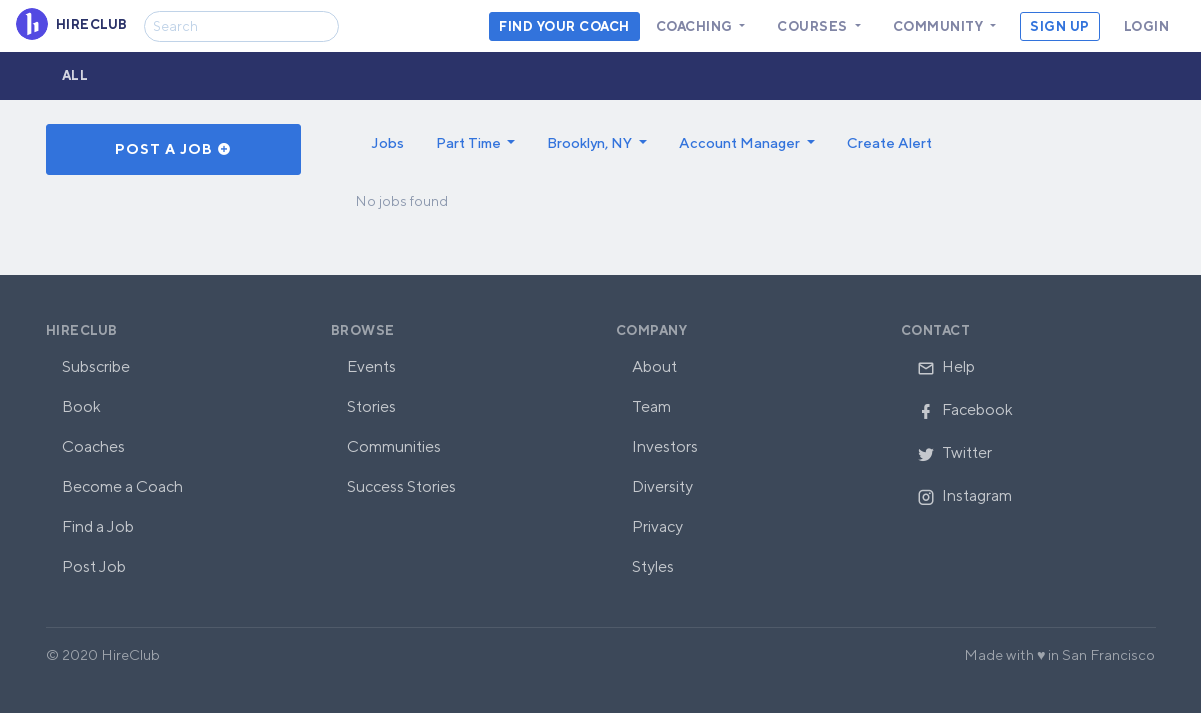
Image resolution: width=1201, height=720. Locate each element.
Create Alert (889, 142)
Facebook (965, 409)
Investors (665, 446)
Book (81, 406)
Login (1147, 26)
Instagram (964, 495)
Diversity (662, 486)
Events (371, 366)
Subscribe (96, 366)
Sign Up (1060, 26)
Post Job (94, 566)
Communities (394, 446)
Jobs (387, 142)
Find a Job (98, 526)
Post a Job (173, 149)
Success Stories (401, 486)
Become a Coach (122, 486)
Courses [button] (814, 26)
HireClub (82, 330)
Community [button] (940, 26)
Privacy (657, 526)
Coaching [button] (696, 26)
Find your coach (564, 26)
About (654, 366)
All (75, 75)
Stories (371, 406)
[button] (476, 143)
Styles (653, 566)
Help (946, 366)
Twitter (954, 452)
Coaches (93, 446)
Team (651, 406)
